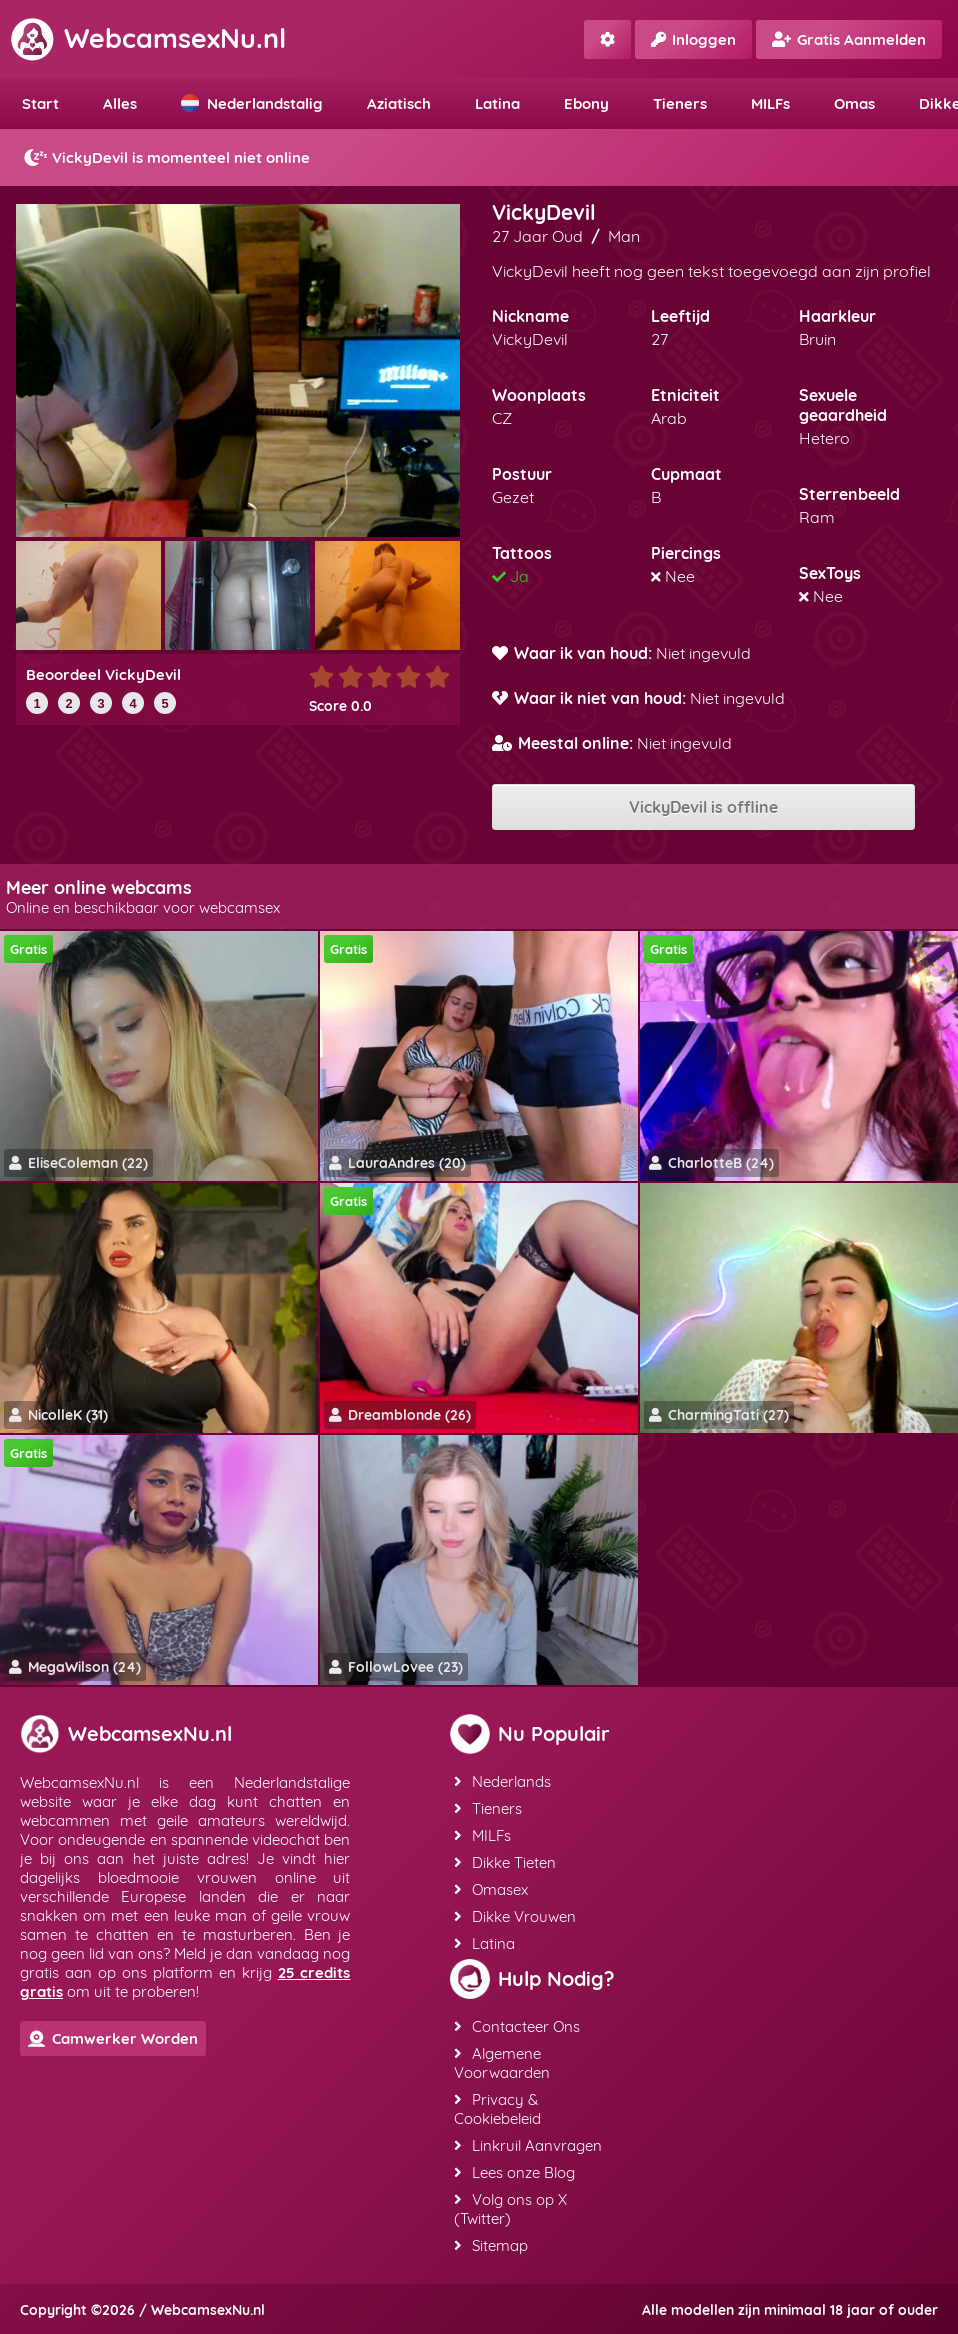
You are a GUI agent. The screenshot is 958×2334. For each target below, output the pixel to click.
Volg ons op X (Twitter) (510, 2209)
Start (40, 103)
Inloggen (693, 39)
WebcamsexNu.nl (148, 38)
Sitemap (491, 2245)
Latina (497, 103)
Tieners (680, 103)
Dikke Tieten (505, 1862)
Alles (120, 103)
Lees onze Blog (514, 2172)
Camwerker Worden (113, 2038)
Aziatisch (399, 103)
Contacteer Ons (517, 2026)
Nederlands (502, 1781)
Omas (854, 103)
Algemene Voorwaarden (502, 2063)
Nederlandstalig (252, 103)
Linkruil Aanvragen (528, 2145)
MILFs (770, 103)
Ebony (586, 103)
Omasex (491, 1889)
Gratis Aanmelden (849, 39)
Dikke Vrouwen (515, 1916)
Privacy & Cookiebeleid (497, 2109)
